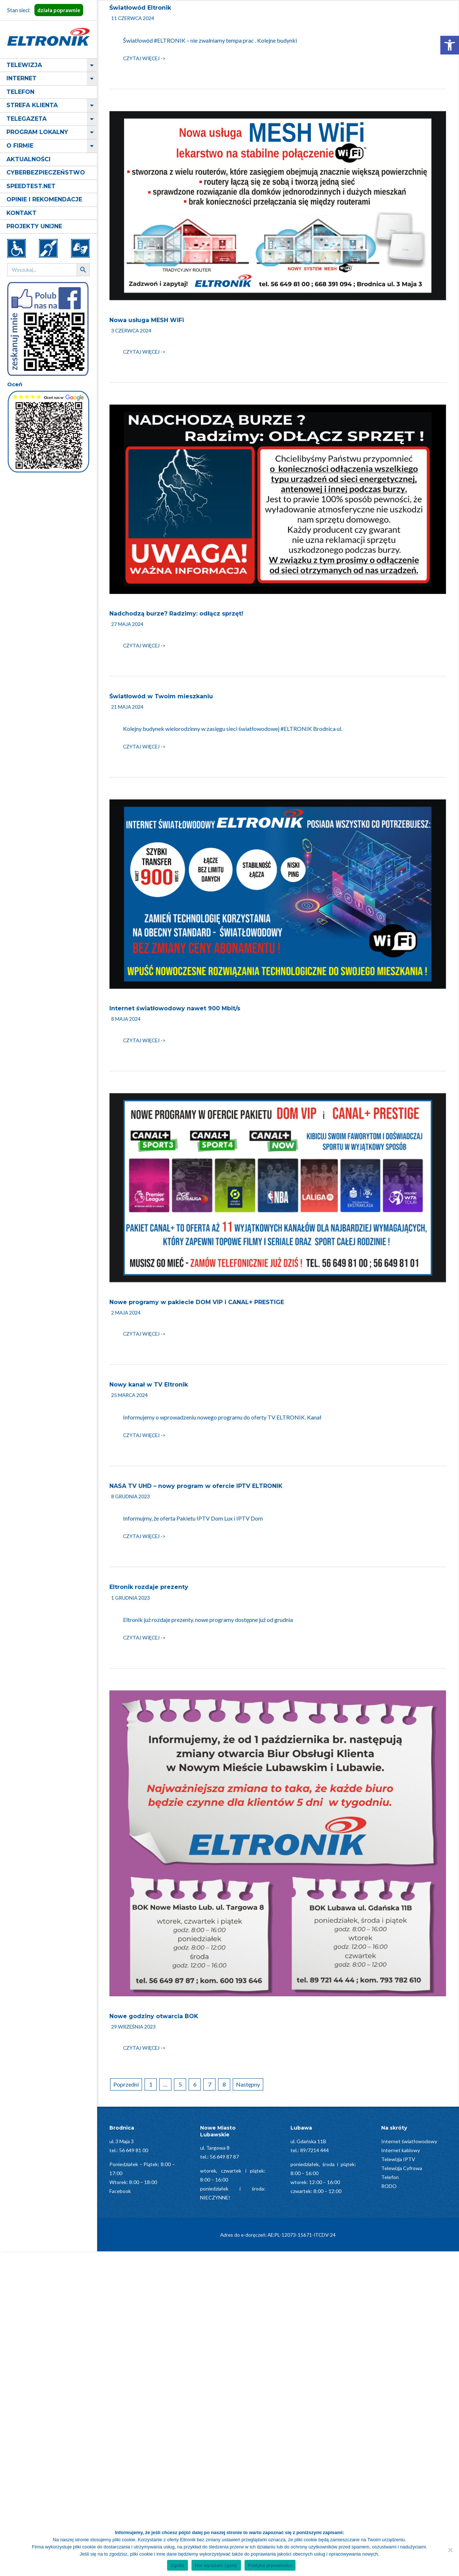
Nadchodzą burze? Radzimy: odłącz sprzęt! (176, 613)
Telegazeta (26, 118)
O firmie (19, 145)
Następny (248, 2084)
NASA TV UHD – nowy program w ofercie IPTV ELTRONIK (196, 1486)
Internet (21, 78)
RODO (389, 2186)
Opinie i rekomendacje (44, 199)
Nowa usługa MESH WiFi (146, 320)
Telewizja (24, 65)
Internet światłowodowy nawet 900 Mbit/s (174, 1008)
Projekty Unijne (34, 226)
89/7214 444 (314, 2150)
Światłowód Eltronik (140, 7)
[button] (449, 45)
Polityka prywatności (270, 2565)
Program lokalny (37, 132)
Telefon (20, 91)
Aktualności (28, 159)
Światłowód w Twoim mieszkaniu (161, 696)
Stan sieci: (45, 10)
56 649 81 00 (133, 2150)
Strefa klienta (32, 105)
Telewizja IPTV (398, 2159)
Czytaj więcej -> (144, 58)
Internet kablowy (400, 2150)
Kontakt (21, 213)
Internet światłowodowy (409, 2141)
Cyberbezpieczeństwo (45, 172)
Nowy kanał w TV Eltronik (148, 1384)
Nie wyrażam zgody (216, 2565)
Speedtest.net (31, 186)
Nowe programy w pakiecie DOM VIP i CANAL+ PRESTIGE (196, 1302)
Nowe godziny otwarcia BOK (153, 2016)
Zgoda (177, 2565)
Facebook (120, 2191)
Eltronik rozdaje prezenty (148, 1587)
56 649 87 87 (224, 2157)
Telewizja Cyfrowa (401, 2168)
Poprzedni (126, 2084)
